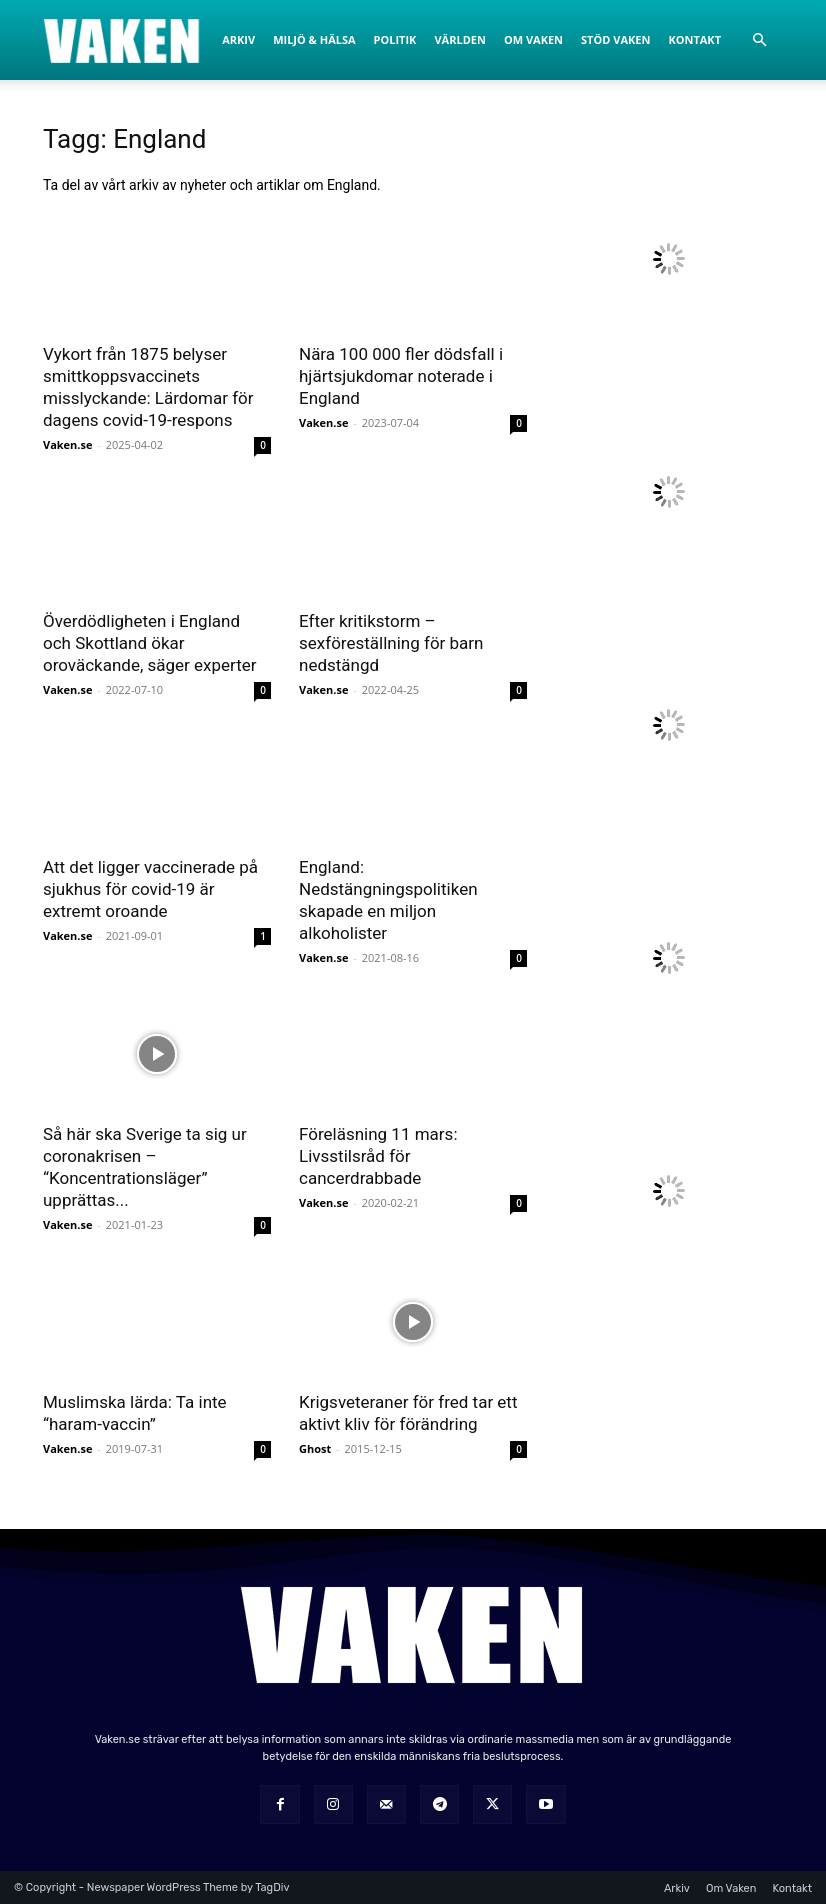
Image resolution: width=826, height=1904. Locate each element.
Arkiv (238, 39)
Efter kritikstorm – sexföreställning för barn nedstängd (391, 643)
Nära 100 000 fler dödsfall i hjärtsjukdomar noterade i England (401, 376)
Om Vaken (533, 39)
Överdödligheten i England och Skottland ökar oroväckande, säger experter (150, 643)
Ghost (315, 1448)
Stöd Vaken (615, 39)
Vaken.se (67, 444)
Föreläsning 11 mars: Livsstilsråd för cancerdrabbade (378, 1156)
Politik (395, 39)
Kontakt (694, 39)
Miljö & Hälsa (314, 39)
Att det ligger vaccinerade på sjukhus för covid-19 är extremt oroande (150, 889)
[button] (759, 40)
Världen (459, 39)
